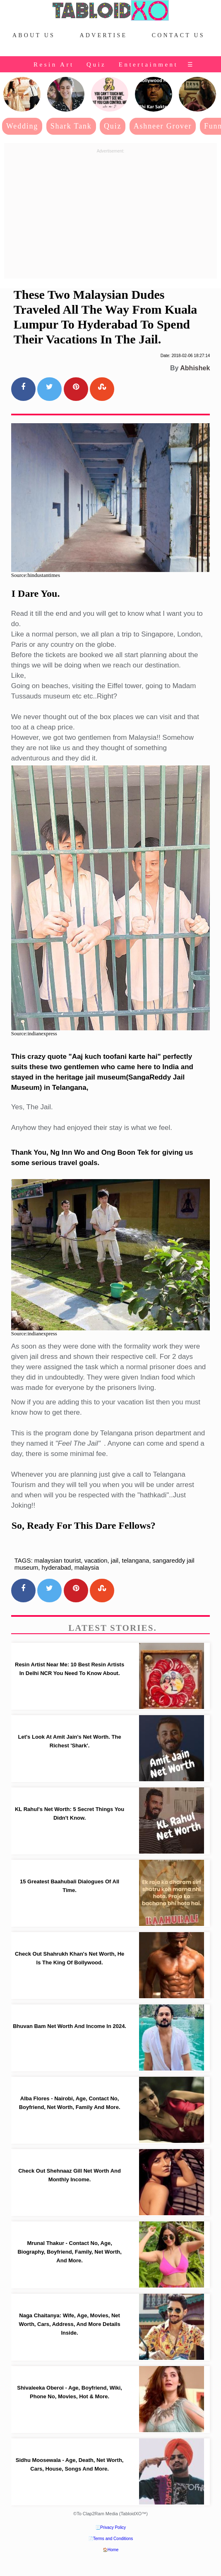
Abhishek (195, 368)
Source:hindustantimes (35, 575)
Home (113, 2549)
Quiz (96, 64)
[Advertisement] (110, 214)
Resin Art (54, 64)
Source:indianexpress (34, 1033)
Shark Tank (71, 126)
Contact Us (178, 35)
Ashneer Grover (163, 126)
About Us (33, 35)
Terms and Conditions (113, 2538)
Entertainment (148, 64)
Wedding (22, 126)
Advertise (103, 35)
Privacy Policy (113, 2527)
